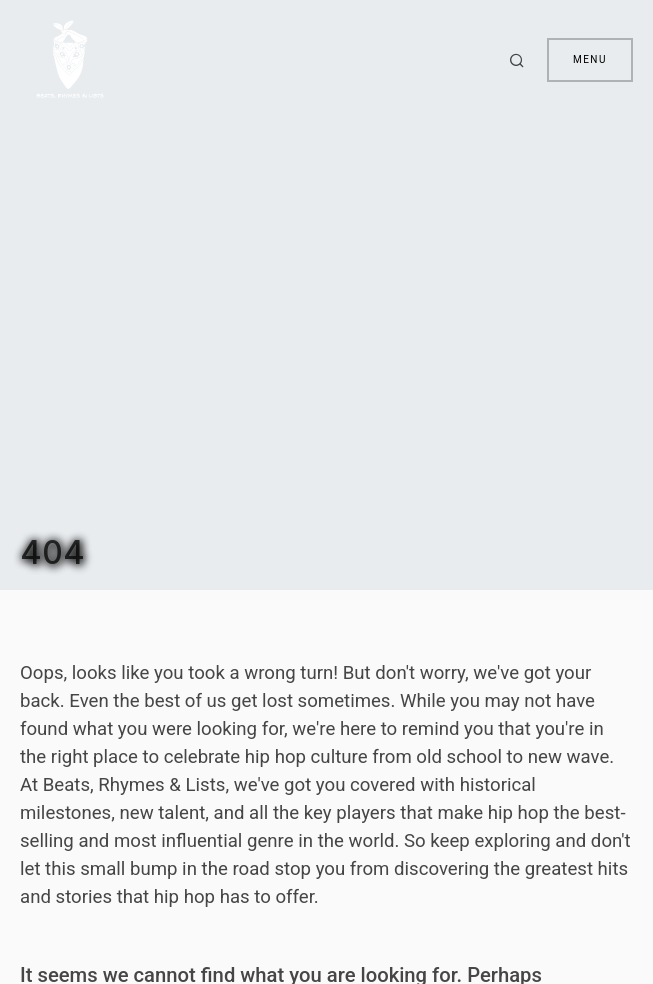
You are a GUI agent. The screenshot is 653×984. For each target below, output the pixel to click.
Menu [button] (590, 59)
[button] (520, 60)
